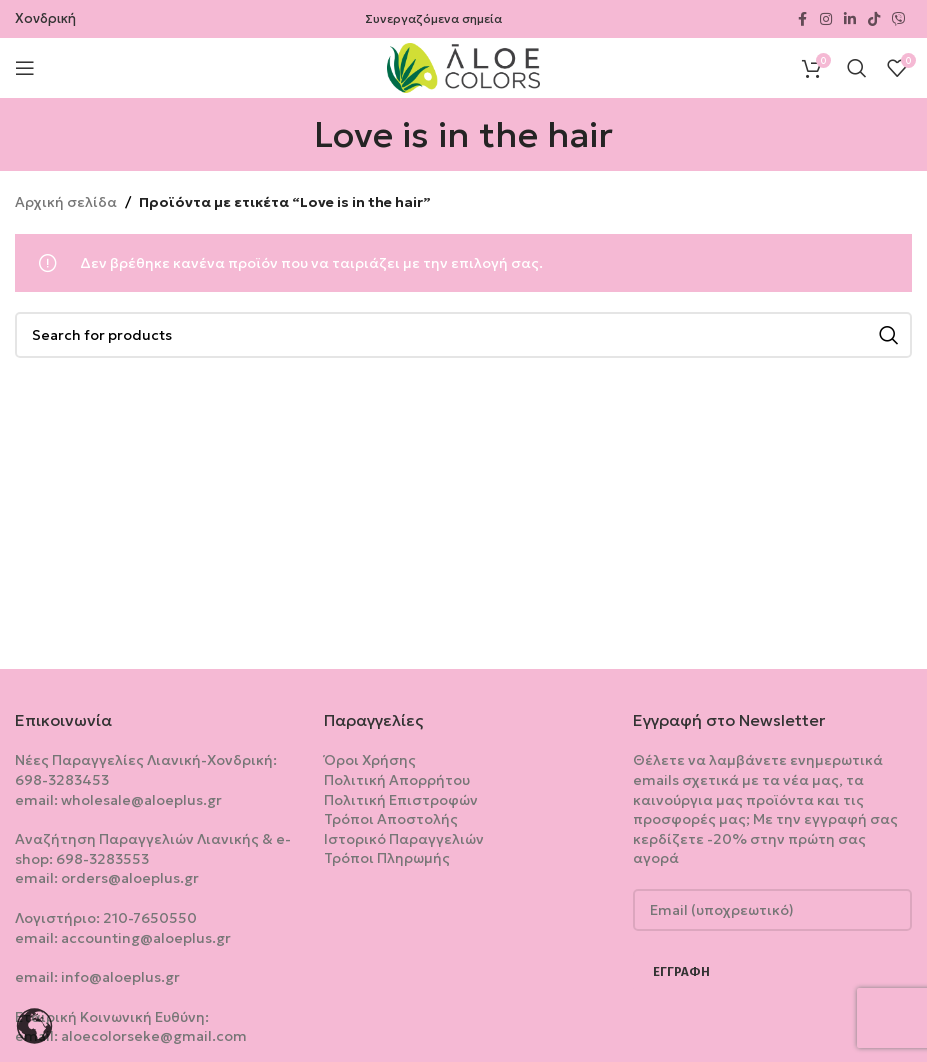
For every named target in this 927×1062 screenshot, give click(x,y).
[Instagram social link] (826, 19)
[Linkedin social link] (850, 19)
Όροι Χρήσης (370, 760)
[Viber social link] (899, 19)
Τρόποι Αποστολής (391, 819)
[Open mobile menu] (25, 68)
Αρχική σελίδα (66, 202)
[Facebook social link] (802, 19)
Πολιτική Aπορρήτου (397, 780)
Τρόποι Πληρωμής (387, 858)
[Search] (857, 68)
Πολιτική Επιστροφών (401, 800)
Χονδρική (45, 18)
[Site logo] (463, 66)
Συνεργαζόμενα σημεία (433, 18)
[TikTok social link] (874, 19)
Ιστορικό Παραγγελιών (404, 839)
